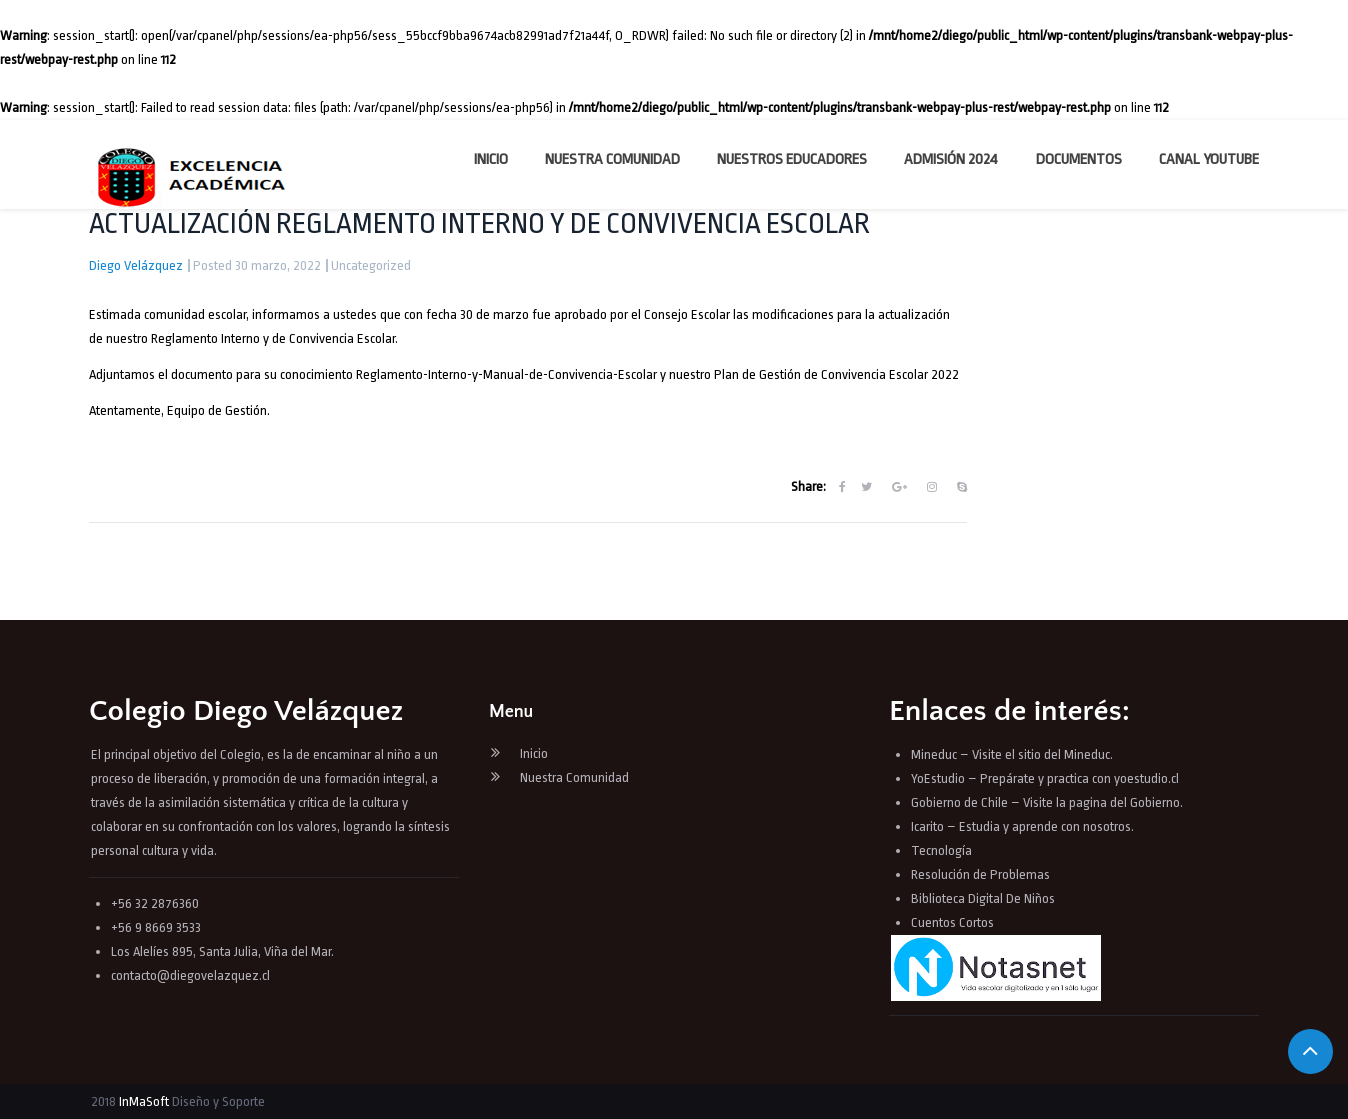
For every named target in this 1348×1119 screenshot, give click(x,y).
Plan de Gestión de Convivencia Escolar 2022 (836, 374)
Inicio (491, 159)
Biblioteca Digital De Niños (983, 898)
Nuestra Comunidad (612, 159)
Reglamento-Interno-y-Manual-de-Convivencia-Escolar (508, 374)
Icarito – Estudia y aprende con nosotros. (1022, 826)
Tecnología (941, 850)
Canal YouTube (1209, 159)
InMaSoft (144, 1101)
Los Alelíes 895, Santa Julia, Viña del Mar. (222, 951)
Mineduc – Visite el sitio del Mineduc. (1012, 754)
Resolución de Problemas (982, 874)
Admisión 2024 (951, 159)
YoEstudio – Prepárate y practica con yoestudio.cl (1045, 778)
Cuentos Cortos (952, 922)
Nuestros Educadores (792, 159)
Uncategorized (371, 265)
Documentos (1079, 159)
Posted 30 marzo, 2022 (257, 265)
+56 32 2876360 (155, 903)
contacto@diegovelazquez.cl (190, 975)
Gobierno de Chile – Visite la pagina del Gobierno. (1047, 802)
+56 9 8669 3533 (156, 927)
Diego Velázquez (136, 265)
